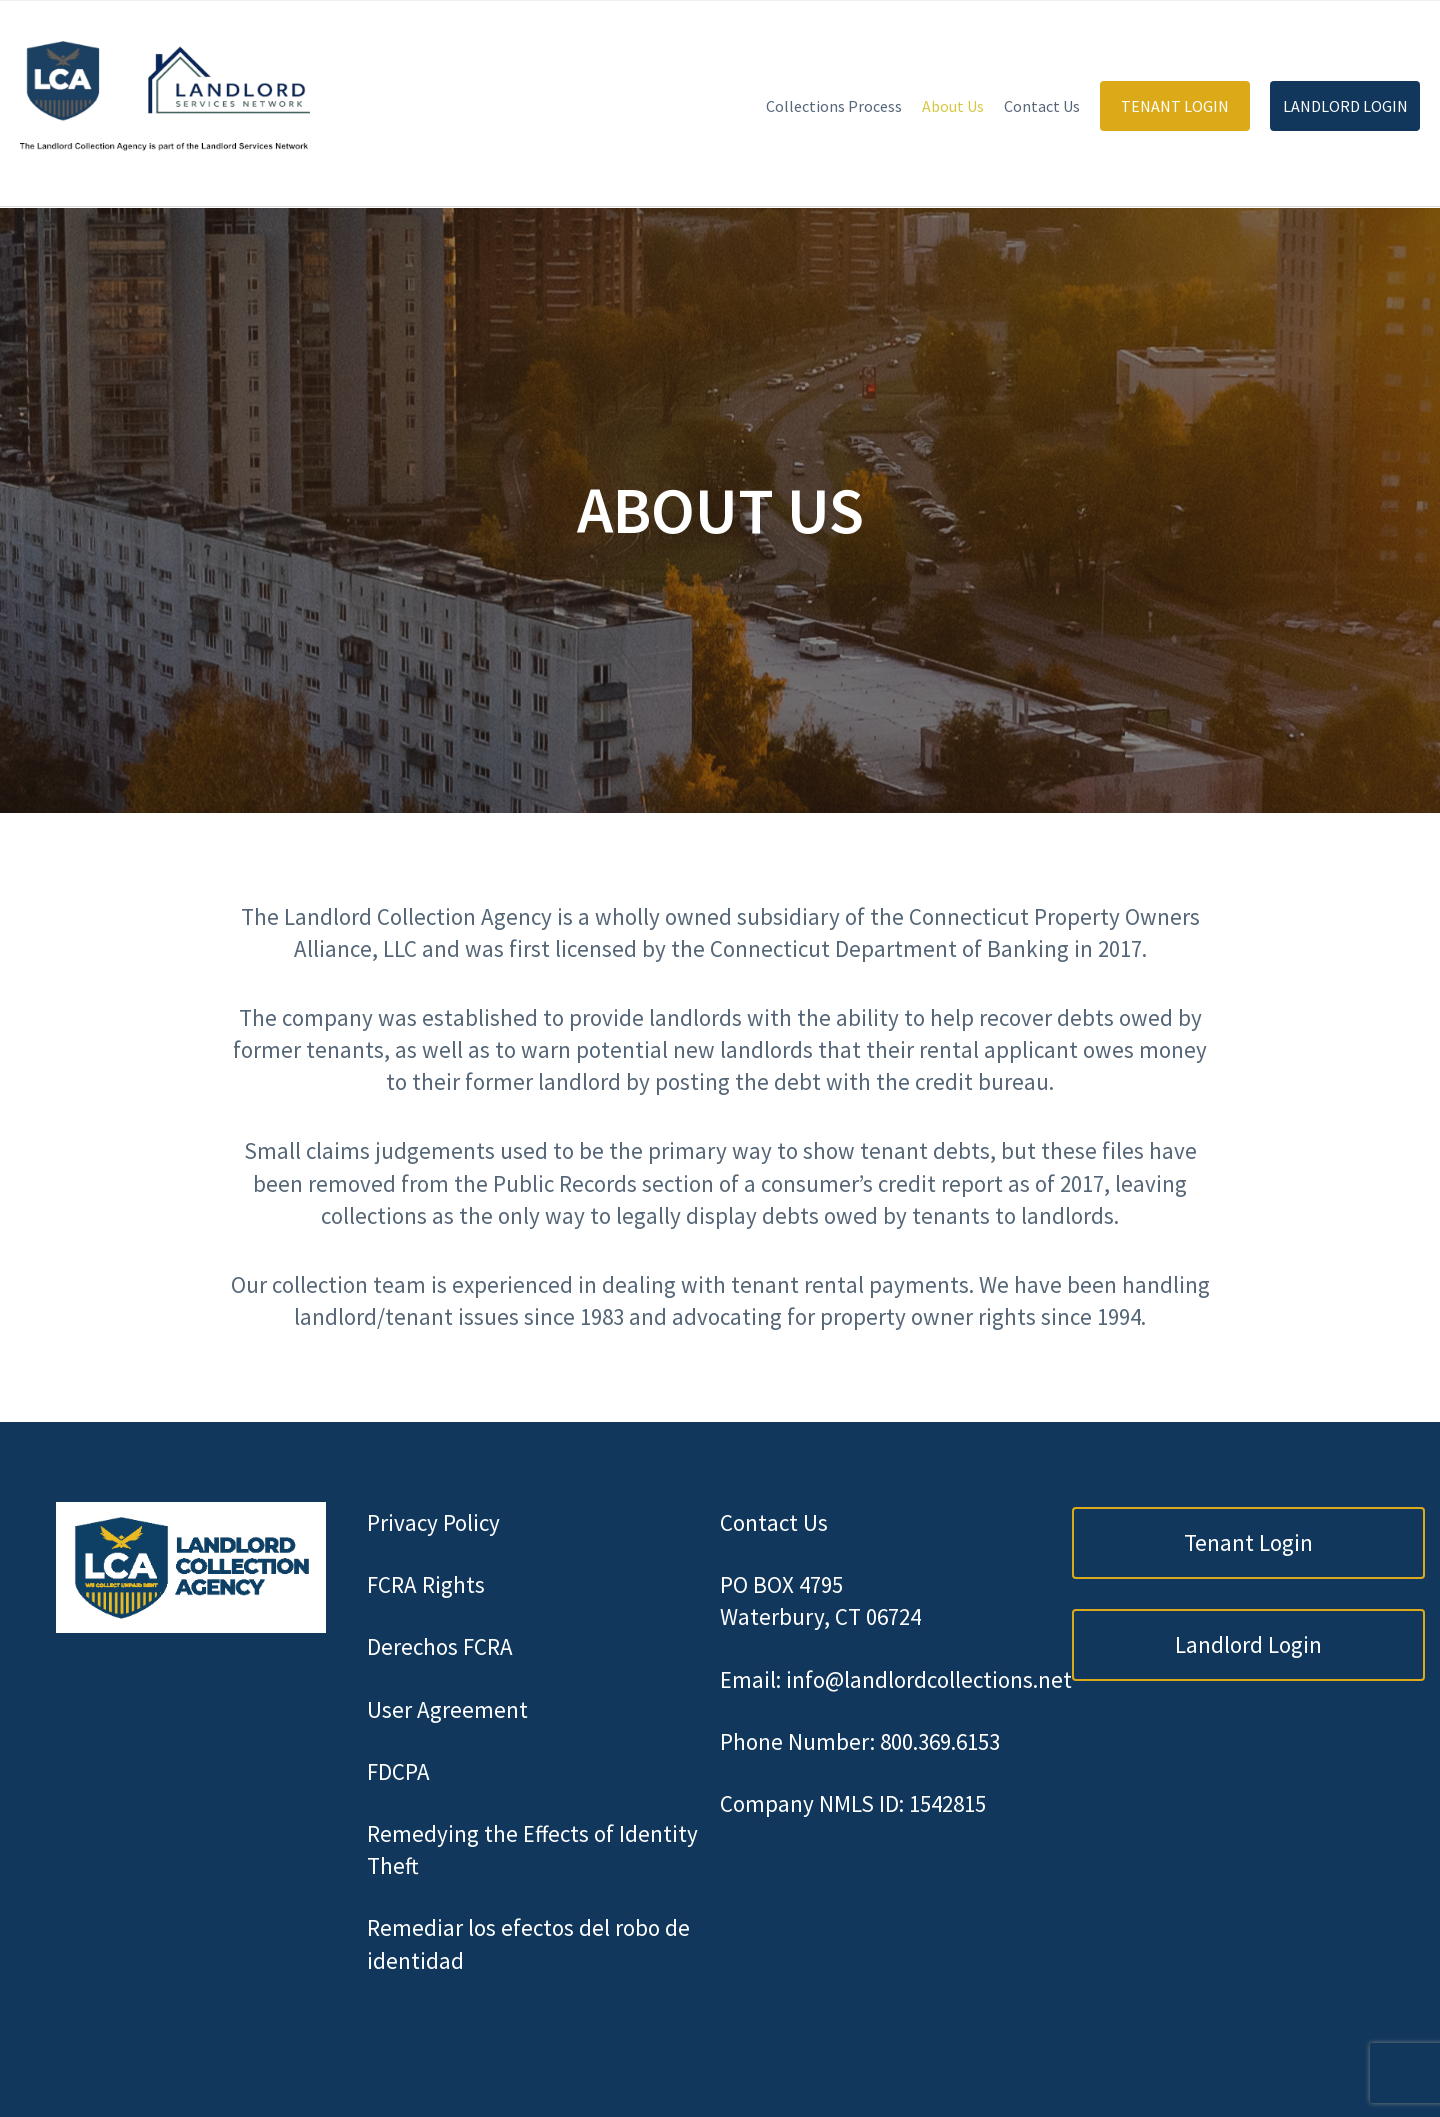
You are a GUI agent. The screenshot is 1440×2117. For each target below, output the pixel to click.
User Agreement (447, 1709)
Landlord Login (1345, 106)
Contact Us (1042, 106)
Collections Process (834, 106)
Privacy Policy (433, 1522)
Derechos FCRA (440, 1646)
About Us (953, 106)
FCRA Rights (426, 1584)
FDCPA (398, 1771)
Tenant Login (1175, 106)
